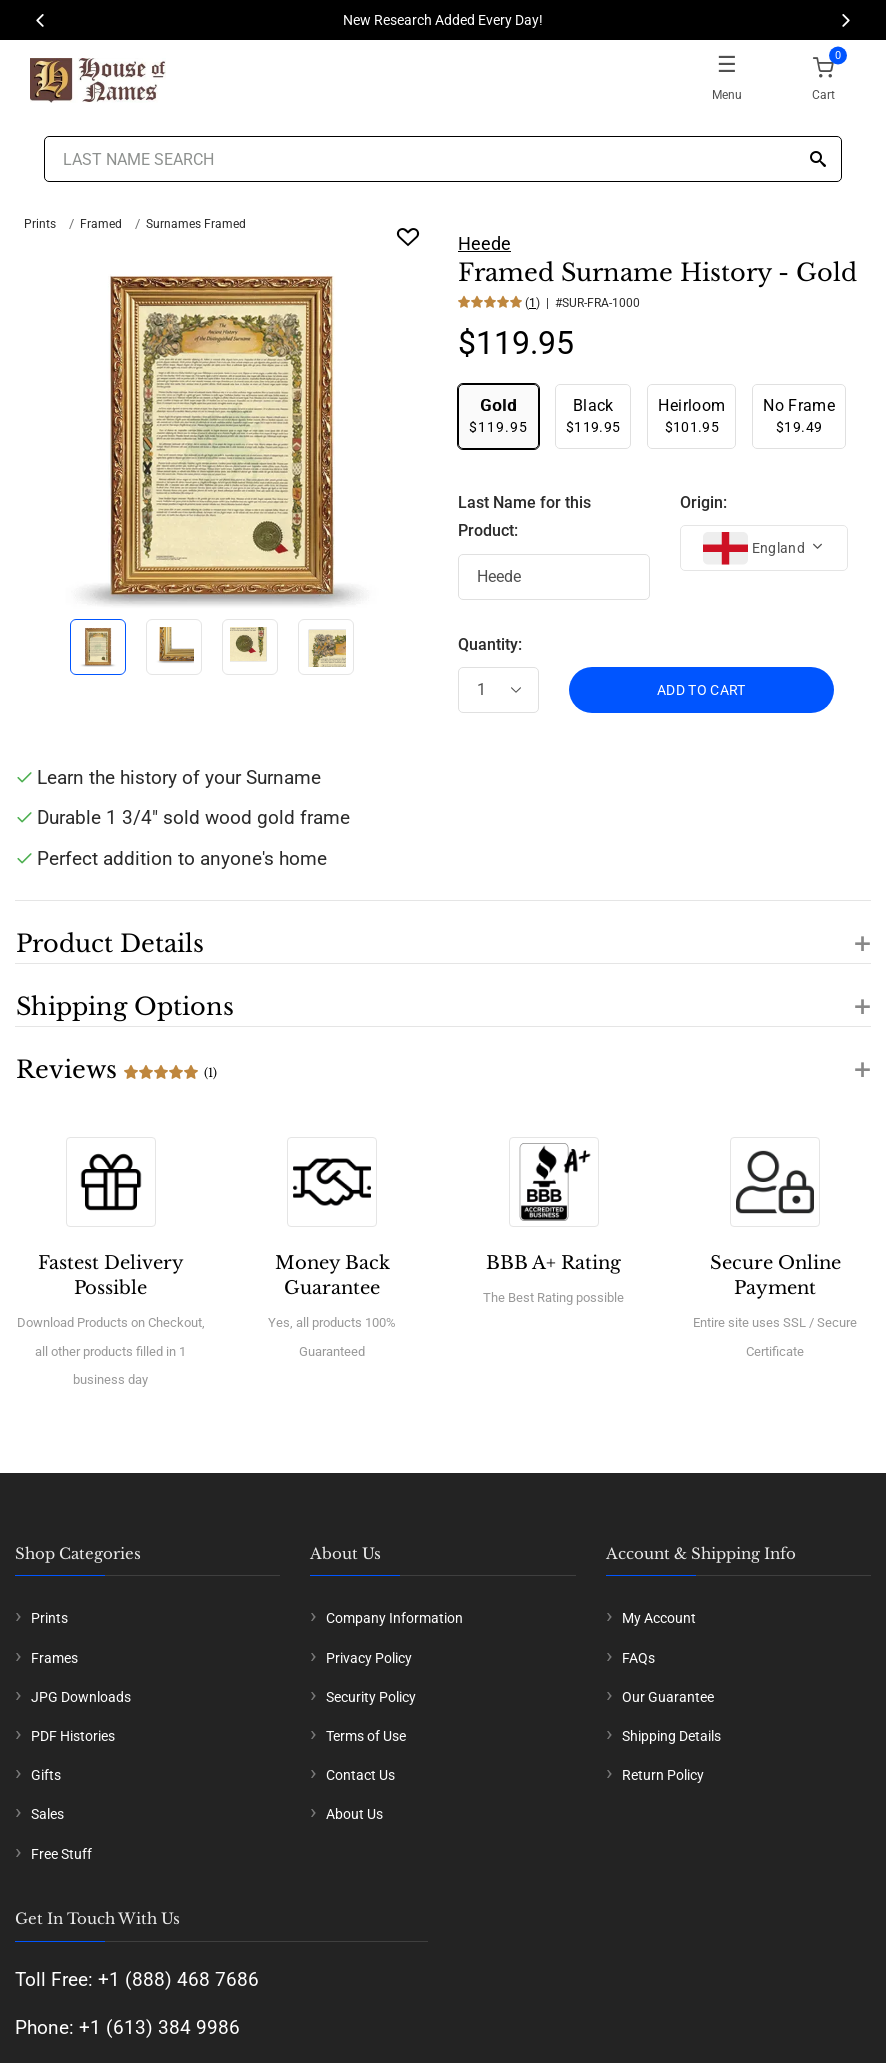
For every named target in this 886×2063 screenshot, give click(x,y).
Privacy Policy (369, 1658)
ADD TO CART (701, 690)
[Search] (818, 160)
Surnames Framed (196, 224)
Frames (54, 1658)
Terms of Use (366, 1736)
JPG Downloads (81, 1697)
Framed (101, 224)
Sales (47, 1814)
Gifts (46, 1775)
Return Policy (663, 1775)
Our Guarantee (668, 1697)
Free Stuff (61, 1854)
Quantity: (490, 644)
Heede (484, 243)
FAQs (638, 1658)
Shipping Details (671, 1736)
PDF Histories (73, 1736)
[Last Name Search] (442, 159)
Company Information (394, 1618)
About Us (354, 1814)
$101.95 (691, 415)
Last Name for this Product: (524, 517)
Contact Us (360, 1775)
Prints (40, 224)
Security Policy (371, 1697)
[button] (443, 932)
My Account (659, 1618)
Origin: (703, 502)
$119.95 (498, 415)
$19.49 (799, 415)
